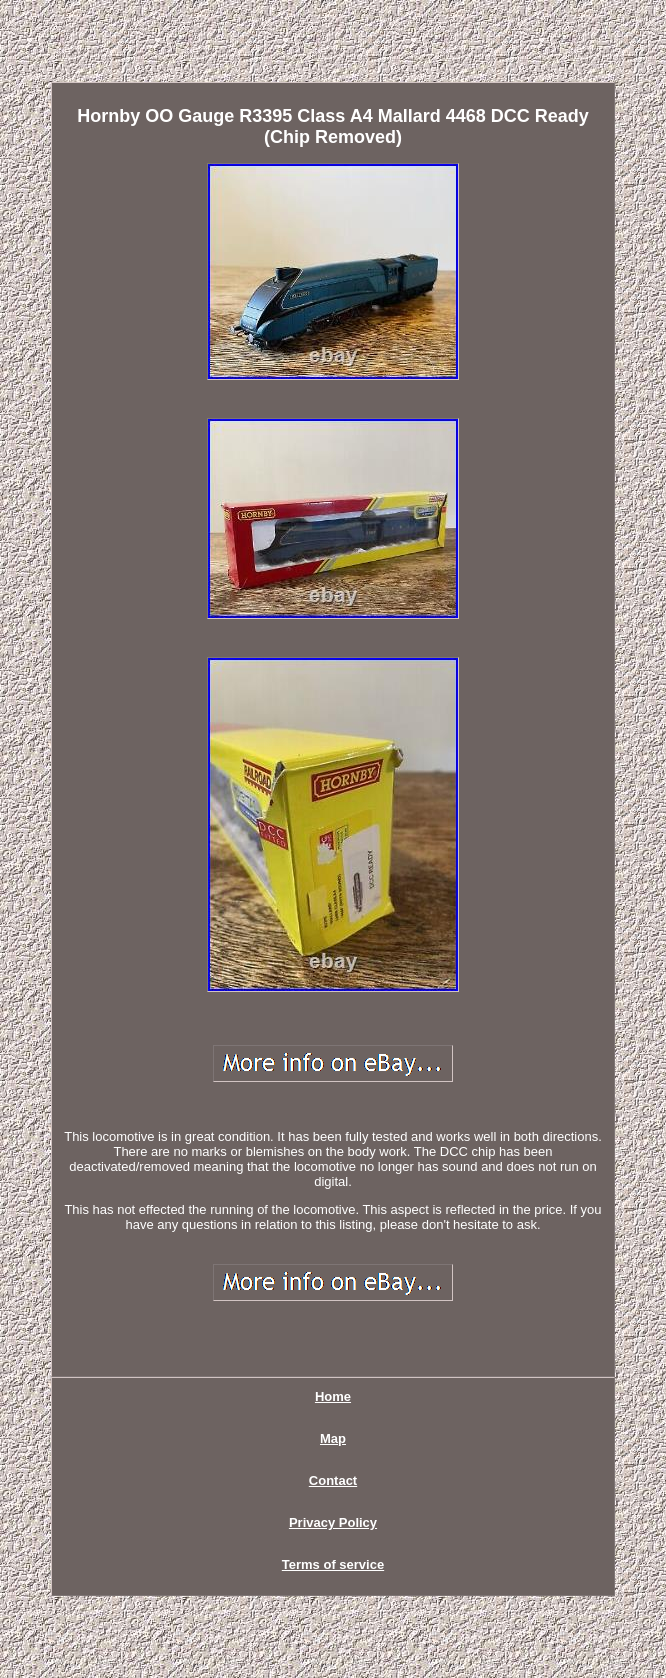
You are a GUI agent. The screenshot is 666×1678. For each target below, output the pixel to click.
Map (333, 1438)
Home (333, 1396)
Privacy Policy (333, 1522)
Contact (333, 1480)
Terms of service (333, 1564)
